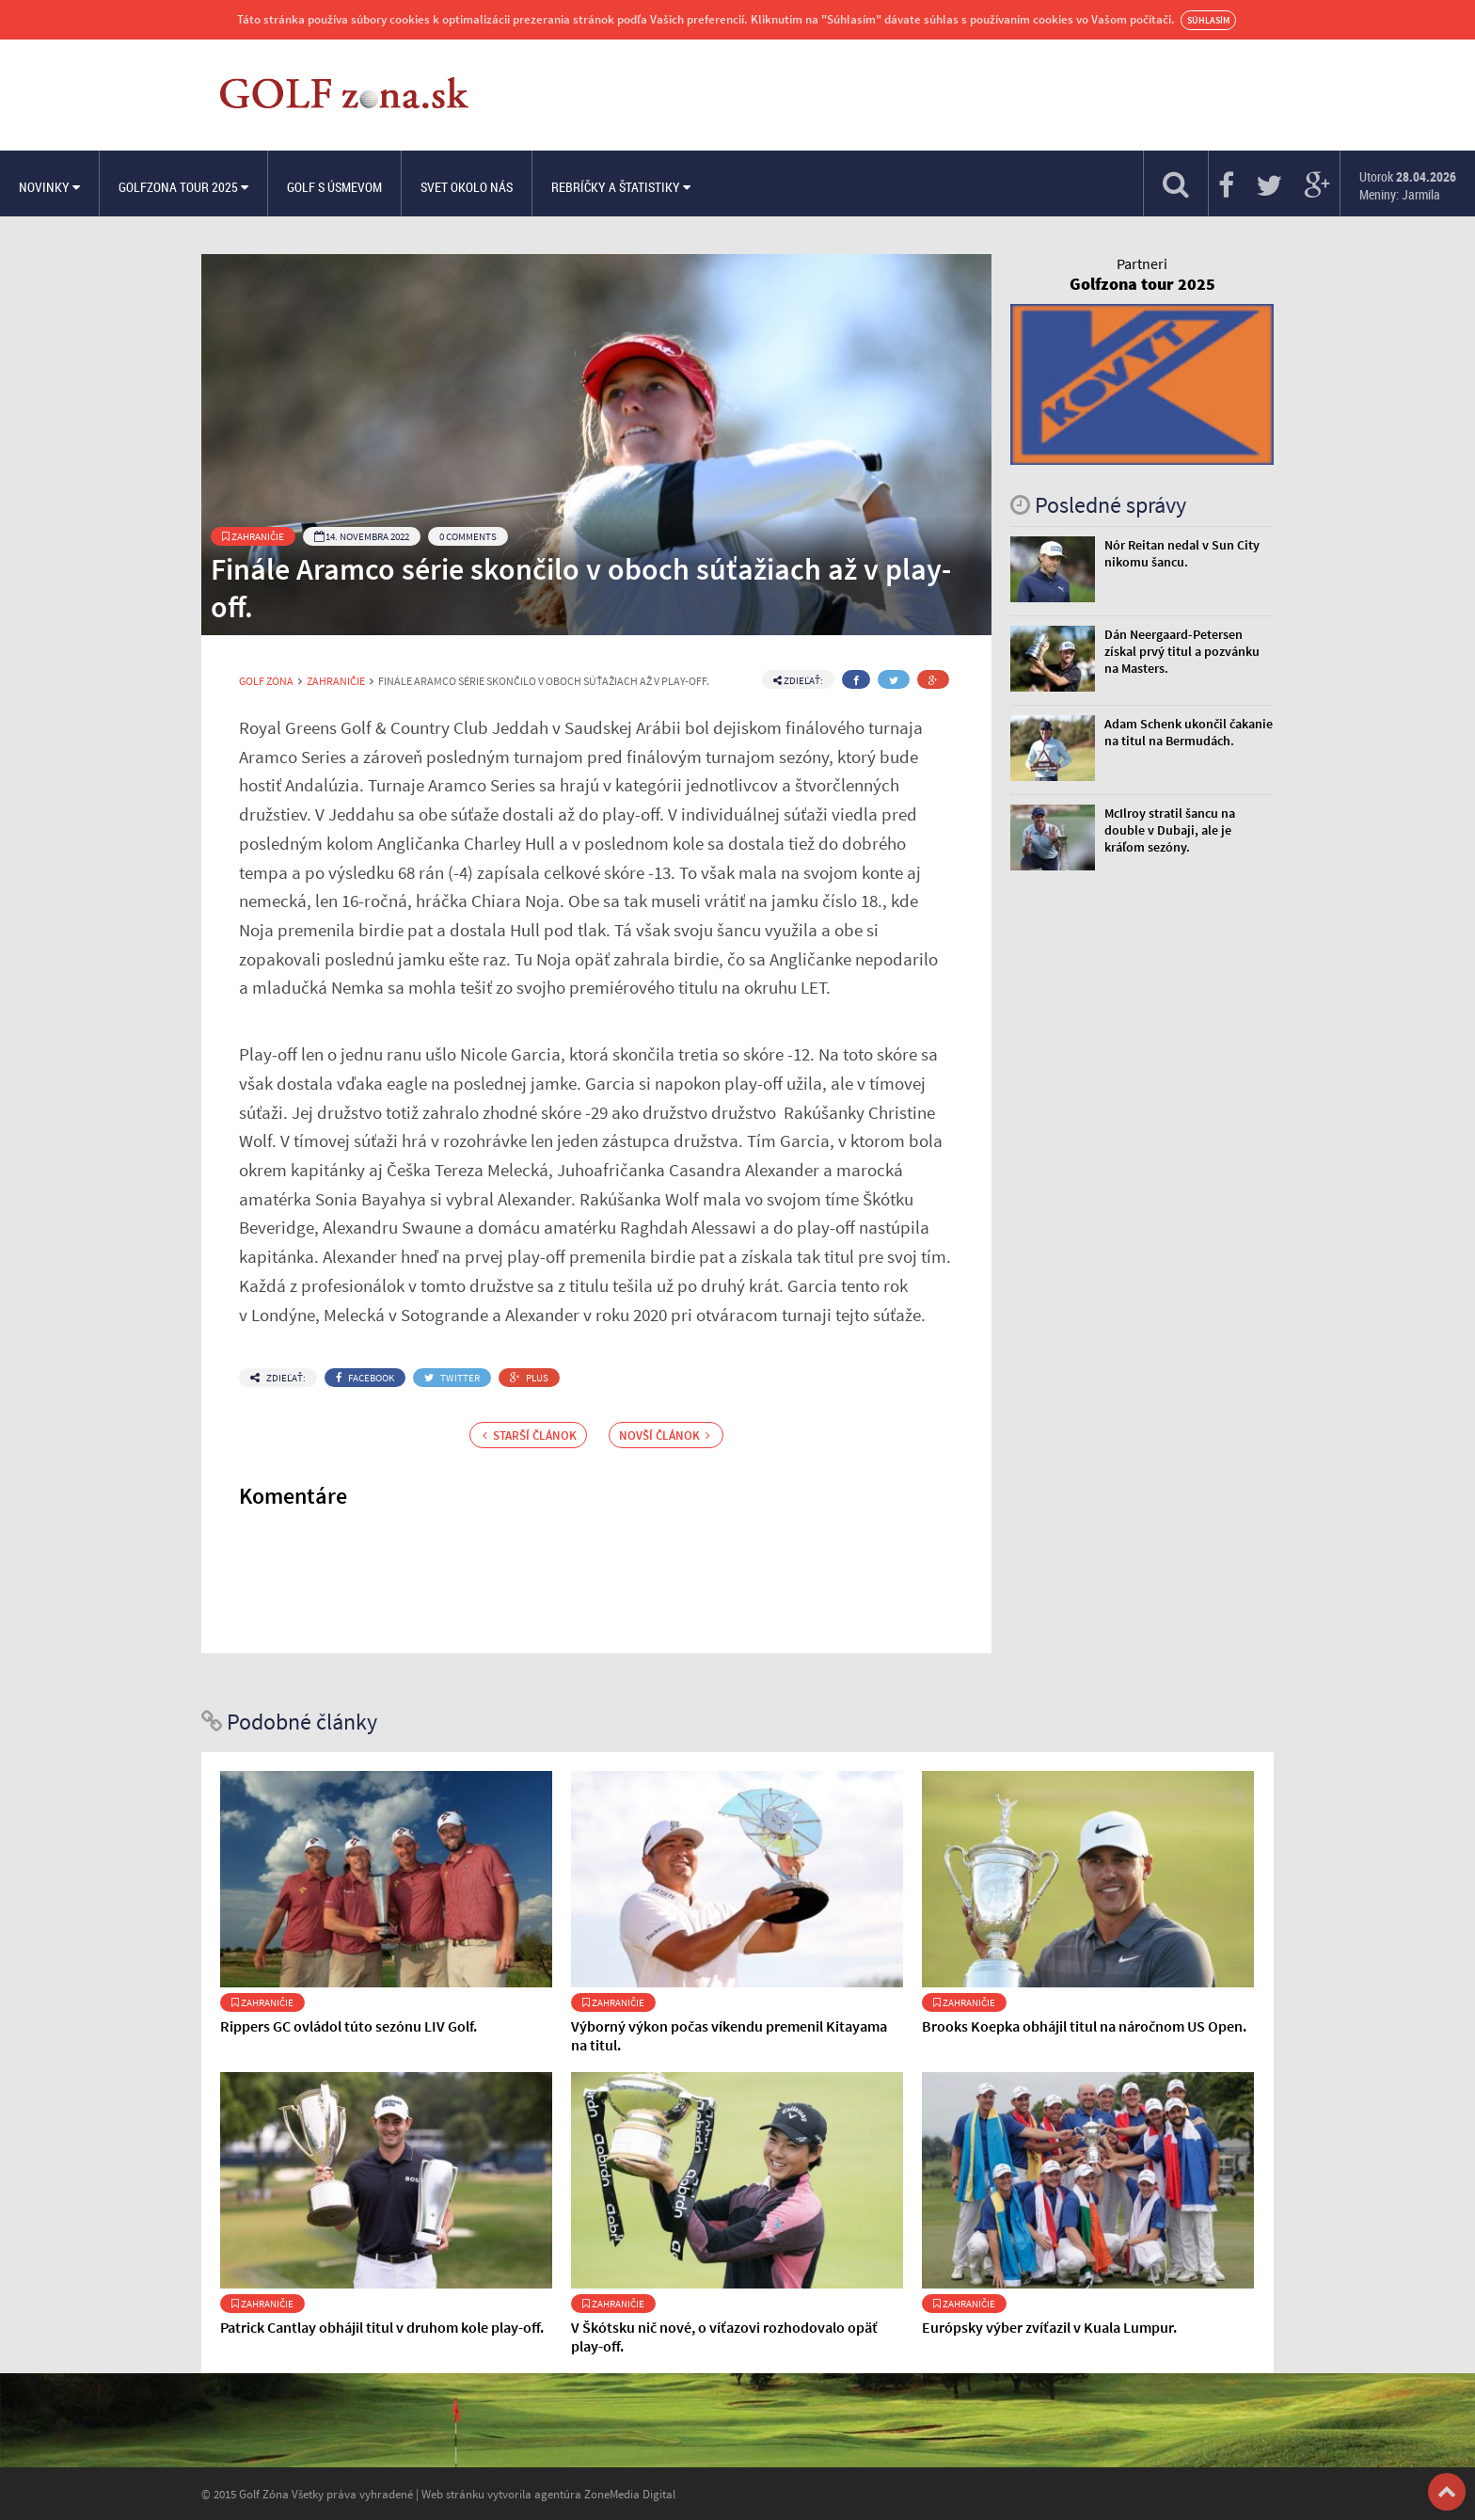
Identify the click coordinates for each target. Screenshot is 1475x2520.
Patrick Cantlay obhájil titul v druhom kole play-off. (382, 2327)
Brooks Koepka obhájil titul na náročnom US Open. (1084, 2026)
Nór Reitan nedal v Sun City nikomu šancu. (1182, 553)
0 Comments (468, 536)
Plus (529, 1377)
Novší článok (664, 1435)
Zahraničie (253, 536)
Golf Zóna (266, 681)
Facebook (365, 1377)
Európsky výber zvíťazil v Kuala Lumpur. (1049, 2327)
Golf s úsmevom (334, 187)
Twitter (452, 1377)
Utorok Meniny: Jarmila (1407, 185)
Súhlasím (1208, 20)
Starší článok (530, 1435)
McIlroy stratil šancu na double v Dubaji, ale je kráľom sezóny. (1169, 830)
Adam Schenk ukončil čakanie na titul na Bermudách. (1188, 732)
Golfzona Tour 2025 (183, 187)
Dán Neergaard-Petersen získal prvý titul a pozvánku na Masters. (1182, 651)
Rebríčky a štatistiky (620, 187)
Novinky (49, 187)
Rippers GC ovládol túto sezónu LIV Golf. (348, 2026)
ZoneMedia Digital (629, 2493)
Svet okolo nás (466, 187)
